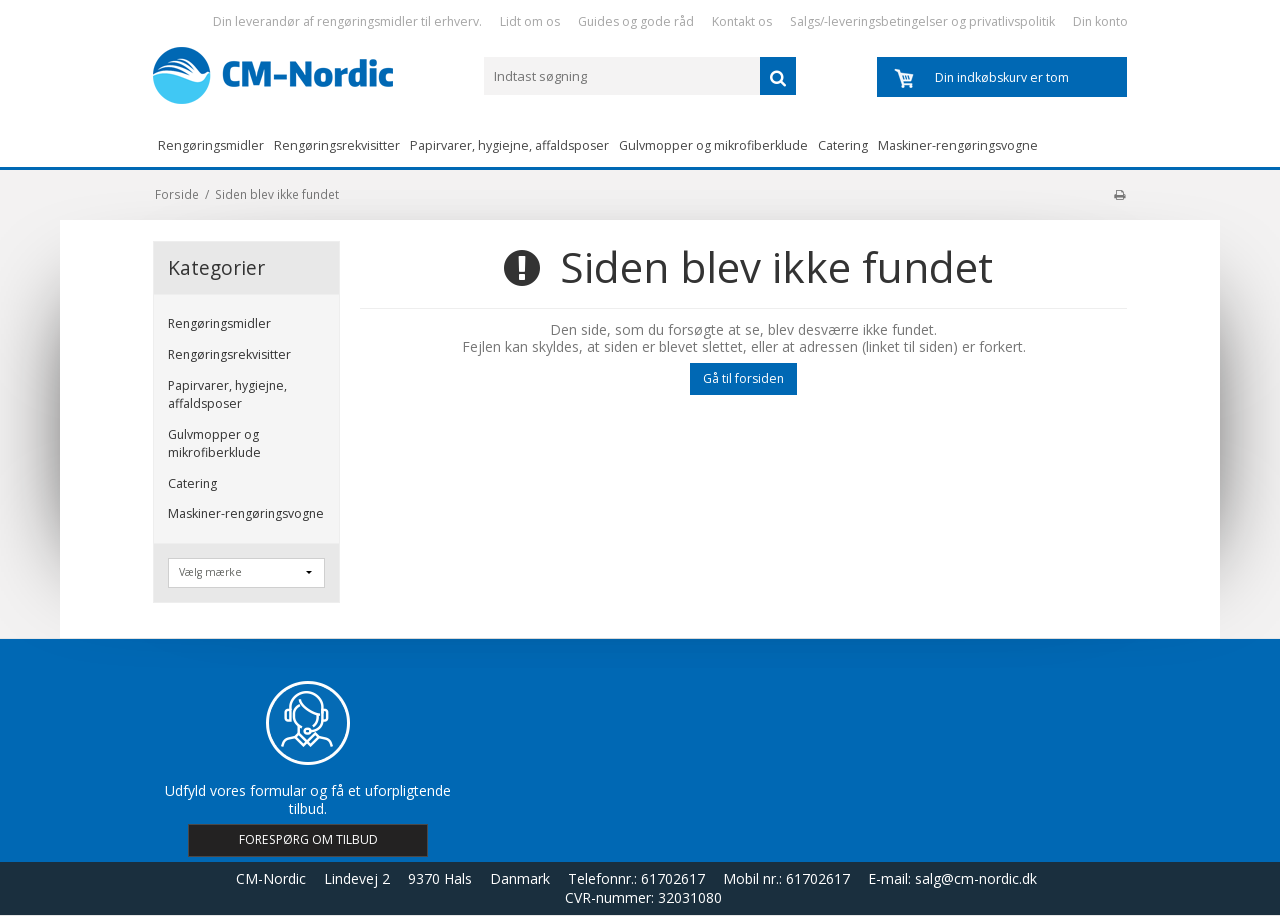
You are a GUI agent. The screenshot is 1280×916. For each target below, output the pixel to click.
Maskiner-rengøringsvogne (958, 145)
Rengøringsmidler (211, 145)
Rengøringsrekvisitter (337, 145)
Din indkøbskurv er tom (1002, 77)
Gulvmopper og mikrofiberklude (713, 145)
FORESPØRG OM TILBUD (308, 839)
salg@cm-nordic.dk (976, 878)
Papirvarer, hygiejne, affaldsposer (509, 145)
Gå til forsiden (743, 378)
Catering (843, 145)
